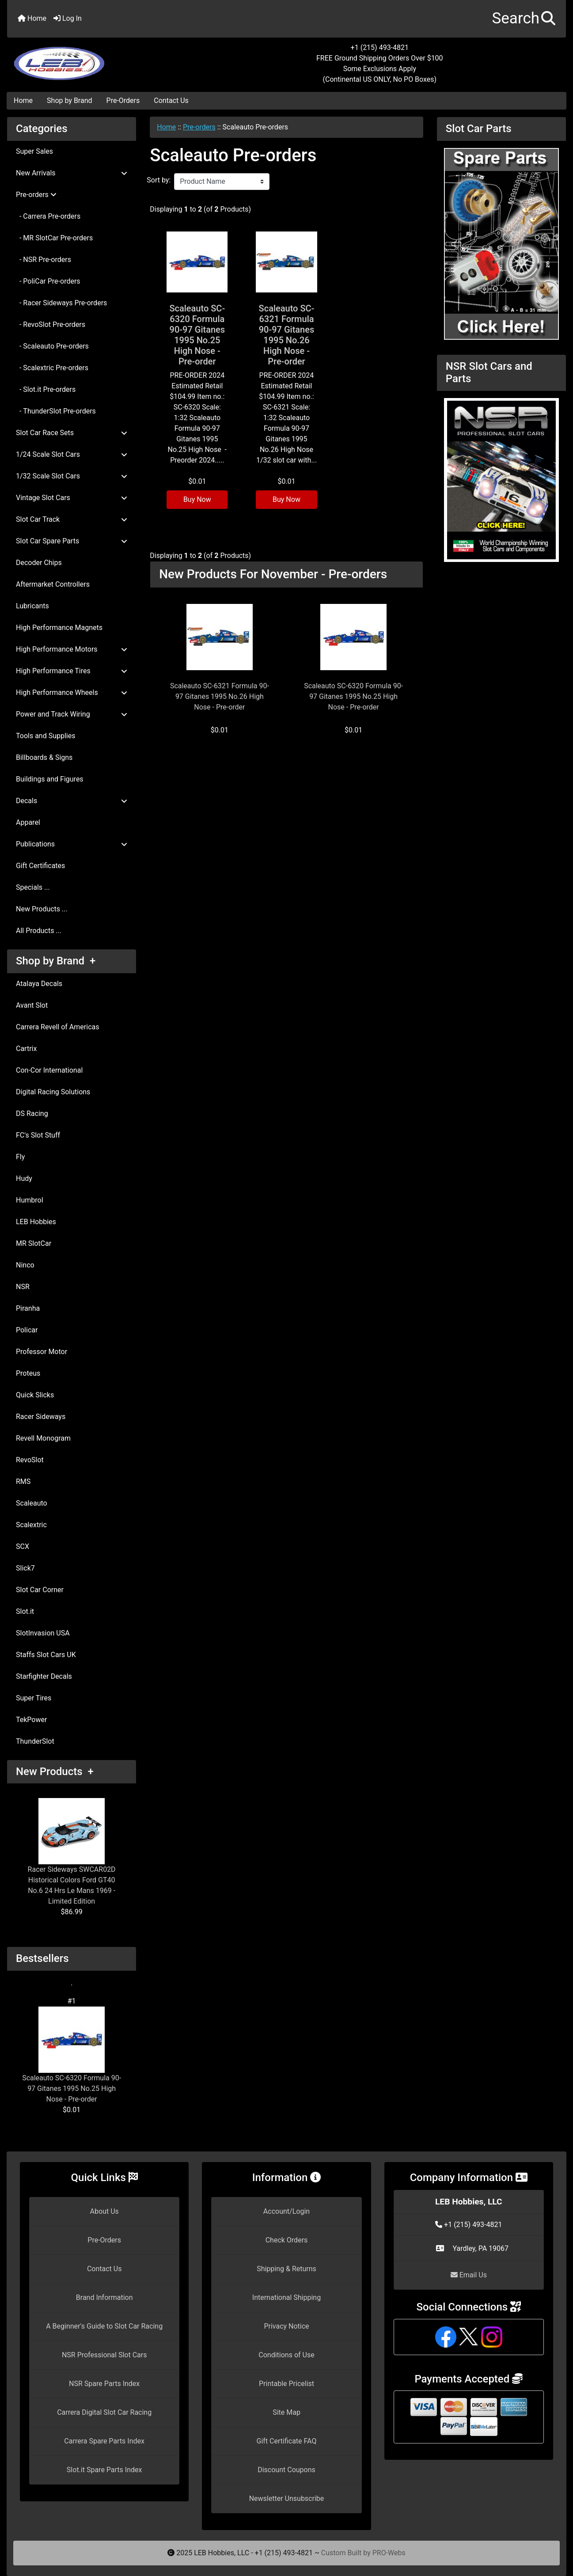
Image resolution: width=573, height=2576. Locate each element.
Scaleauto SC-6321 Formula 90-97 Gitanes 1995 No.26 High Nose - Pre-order (287, 335)
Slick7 (25, 1568)
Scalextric (31, 1525)
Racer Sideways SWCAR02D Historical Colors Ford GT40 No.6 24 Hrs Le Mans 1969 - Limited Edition (72, 1851)
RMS (23, 1481)
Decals (71, 801)
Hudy (24, 1178)
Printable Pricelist (286, 2383)
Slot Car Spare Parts (71, 541)
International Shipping (286, 2297)
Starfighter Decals (44, 1676)
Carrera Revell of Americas (57, 1027)
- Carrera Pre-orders (48, 216)
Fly (20, 1157)
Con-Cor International (49, 1070)
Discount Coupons (286, 2470)
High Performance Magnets (59, 627)
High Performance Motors (71, 649)
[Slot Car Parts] (501, 243)
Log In (67, 18)
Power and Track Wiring (71, 714)
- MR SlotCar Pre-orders (54, 238)
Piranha (28, 1308)
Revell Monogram (43, 1438)
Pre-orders (199, 127)
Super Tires (33, 1698)
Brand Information (104, 2297)
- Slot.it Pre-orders (46, 389)
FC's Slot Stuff (38, 1135)
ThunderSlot (35, 1741)
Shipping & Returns (286, 2269)
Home (32, 18)
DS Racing (32, 1113)
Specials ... (33, 887)
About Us (104, 2211)
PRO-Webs (389, 2553)
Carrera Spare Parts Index (104, 2441)
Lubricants (32, 606)
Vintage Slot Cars (71, 497)
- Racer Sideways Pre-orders (61, 303)
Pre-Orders (123, 100)
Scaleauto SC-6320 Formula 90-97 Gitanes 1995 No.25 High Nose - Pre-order (71, 2055)
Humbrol (29, 1200)
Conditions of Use (286, 2355)
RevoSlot (30, 1460)
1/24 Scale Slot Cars (71, 454)
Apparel (28, 822)
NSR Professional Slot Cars (104, 2355)
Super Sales (34, 151)
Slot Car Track (71, 519)
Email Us (469, 2275)
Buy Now (197, 499)
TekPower (31, 1719)
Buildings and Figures (49, 779)
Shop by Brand (69, 100)
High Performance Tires (71, 671)
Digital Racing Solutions (53, 1092)
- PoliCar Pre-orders (48, 281)
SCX (22, 1546)
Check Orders (287, 2240)
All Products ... (38, 930)
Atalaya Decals (39, 983)
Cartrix (26, 1048)
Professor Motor (41, 1351)
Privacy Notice (286, 2326)
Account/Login (286, 2211)
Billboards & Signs (44, 757)
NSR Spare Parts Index (104, 2383)
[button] (524, 19)
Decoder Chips (39, 562)
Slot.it (25, 1611)
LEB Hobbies (36, 1222)
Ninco (25, 1265)
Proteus (28, 1373)
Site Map (286, 2412)
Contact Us (171, 100)
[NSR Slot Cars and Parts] (501, 479)
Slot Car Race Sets (71, 433)
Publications (71, 844)
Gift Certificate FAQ (287, 2441)
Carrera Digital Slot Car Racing (104, 2412)
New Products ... (42, 909)
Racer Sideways (40, 1416)
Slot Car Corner (40, 1590)
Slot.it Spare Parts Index (104, 2470)
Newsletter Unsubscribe (286, 2498)
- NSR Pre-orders (43, 259)
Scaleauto (31, 1503)
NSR (23, 1286)
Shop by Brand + (55, 961)
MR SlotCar (33, 1243)
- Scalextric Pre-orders (52, 368)
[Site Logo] (100, 58)
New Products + (55, 1771)
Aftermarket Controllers (53, 584)
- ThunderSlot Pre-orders (56, 411)
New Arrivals (71, 173)
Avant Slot (32, 1005)
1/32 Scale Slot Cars (71, 476)
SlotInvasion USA (43, 1633)
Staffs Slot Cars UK (46, 1654)
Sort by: (159, 180)
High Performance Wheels (71, 692)
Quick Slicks (35, 1395)
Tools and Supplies (45, 736)
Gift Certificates (40, 865)
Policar (27, 1330)
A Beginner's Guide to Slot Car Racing (104, 2326)
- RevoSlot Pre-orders (50, 324)
